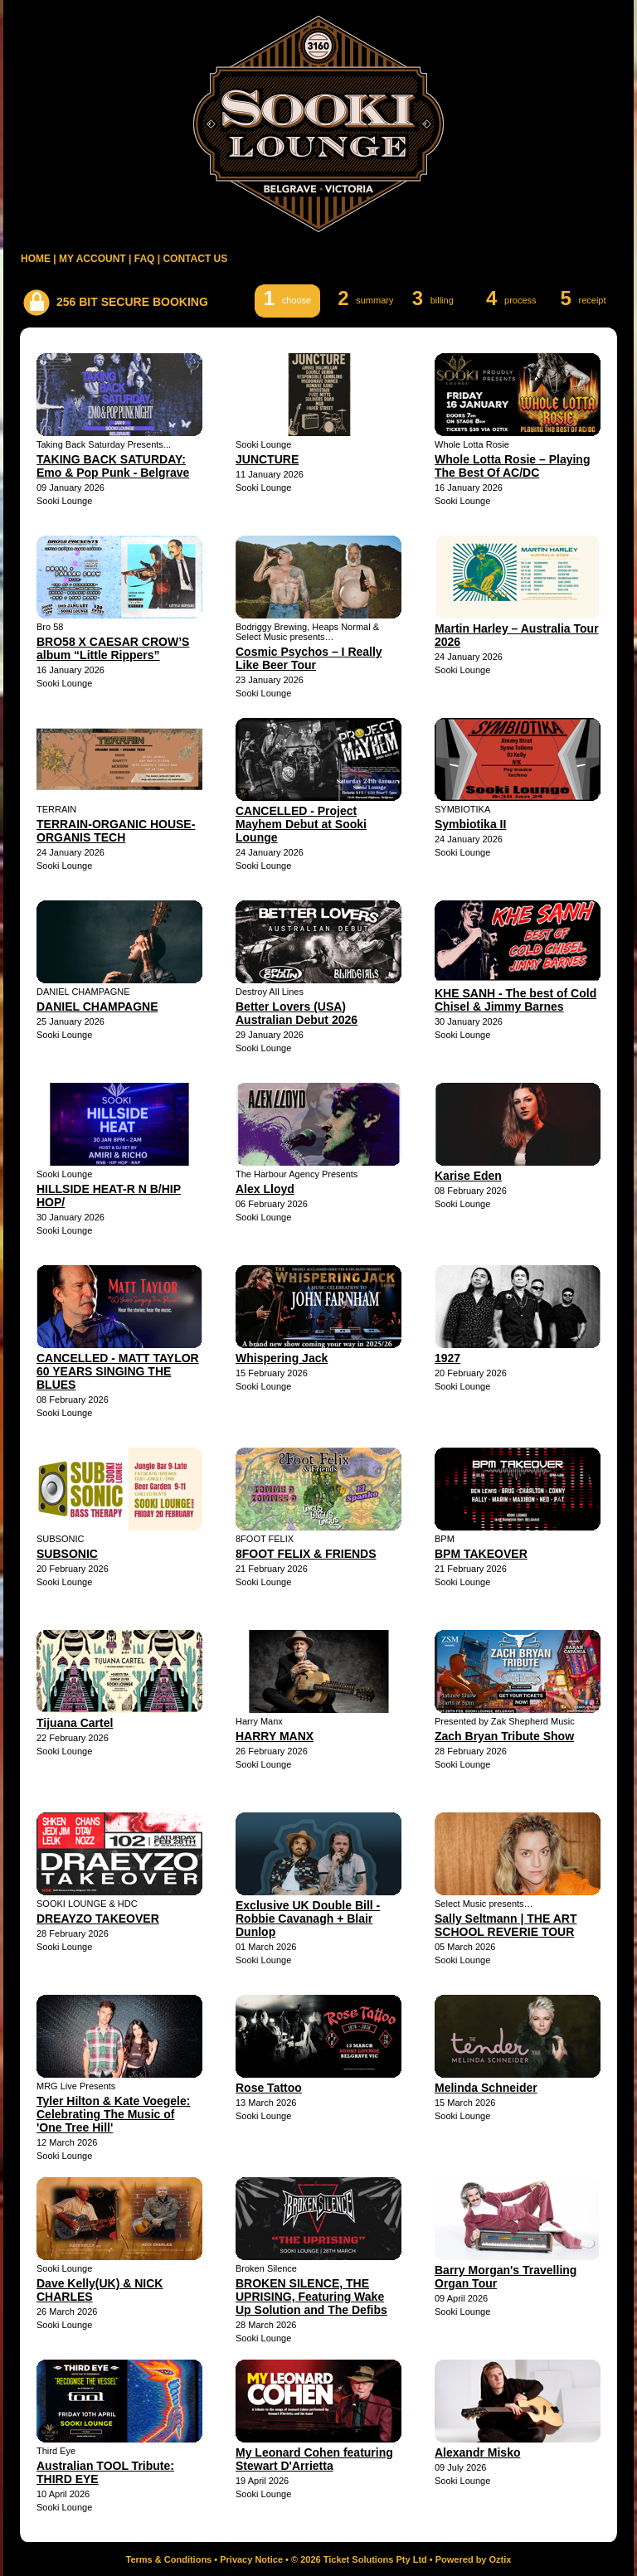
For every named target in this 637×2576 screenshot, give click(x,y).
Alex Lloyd (265, 1189)
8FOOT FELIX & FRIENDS (306, 1553)
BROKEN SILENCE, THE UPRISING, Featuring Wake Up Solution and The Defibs (311, 2296)
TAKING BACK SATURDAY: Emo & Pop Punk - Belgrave (112, 466)
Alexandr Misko (477, 2452)
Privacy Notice (251, 2559)
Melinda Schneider (486, 2087)
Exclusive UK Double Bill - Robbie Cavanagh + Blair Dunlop (308, 1918)
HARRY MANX (275, 1736)
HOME (36, 258)
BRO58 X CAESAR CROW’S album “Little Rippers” (112, 648)
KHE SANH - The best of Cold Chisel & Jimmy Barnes (515, 1000)
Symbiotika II (470, 824)
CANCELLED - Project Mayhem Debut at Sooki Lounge (301, 824)
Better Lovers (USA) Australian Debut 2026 (296, 1013)
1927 (447, 1358)
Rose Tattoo (269, 2087)
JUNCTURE (267, 459)
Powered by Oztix (473, 2559)
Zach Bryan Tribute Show (504, 1736)
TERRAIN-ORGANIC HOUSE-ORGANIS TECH (115, 830)
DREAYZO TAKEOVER (97, 1918)
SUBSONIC (67, 1553)
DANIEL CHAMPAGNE (97, 1006)
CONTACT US (195, 258)
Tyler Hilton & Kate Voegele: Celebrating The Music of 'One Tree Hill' (113, 2114)
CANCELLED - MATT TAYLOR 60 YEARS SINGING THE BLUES (117, 1371)
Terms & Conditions (169, 2559)
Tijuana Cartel (74, 1722)
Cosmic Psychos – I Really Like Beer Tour (309, 658)
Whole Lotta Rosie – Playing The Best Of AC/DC (512, 466)
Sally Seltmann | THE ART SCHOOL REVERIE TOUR (505, 1925)
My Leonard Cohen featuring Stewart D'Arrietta (314, 2459)
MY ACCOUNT (92, 258)
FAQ (144, 258)
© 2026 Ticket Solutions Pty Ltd (359, 2559)
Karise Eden (468, 1175)
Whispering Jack (282, 1358)
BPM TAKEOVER (481, 1553)
